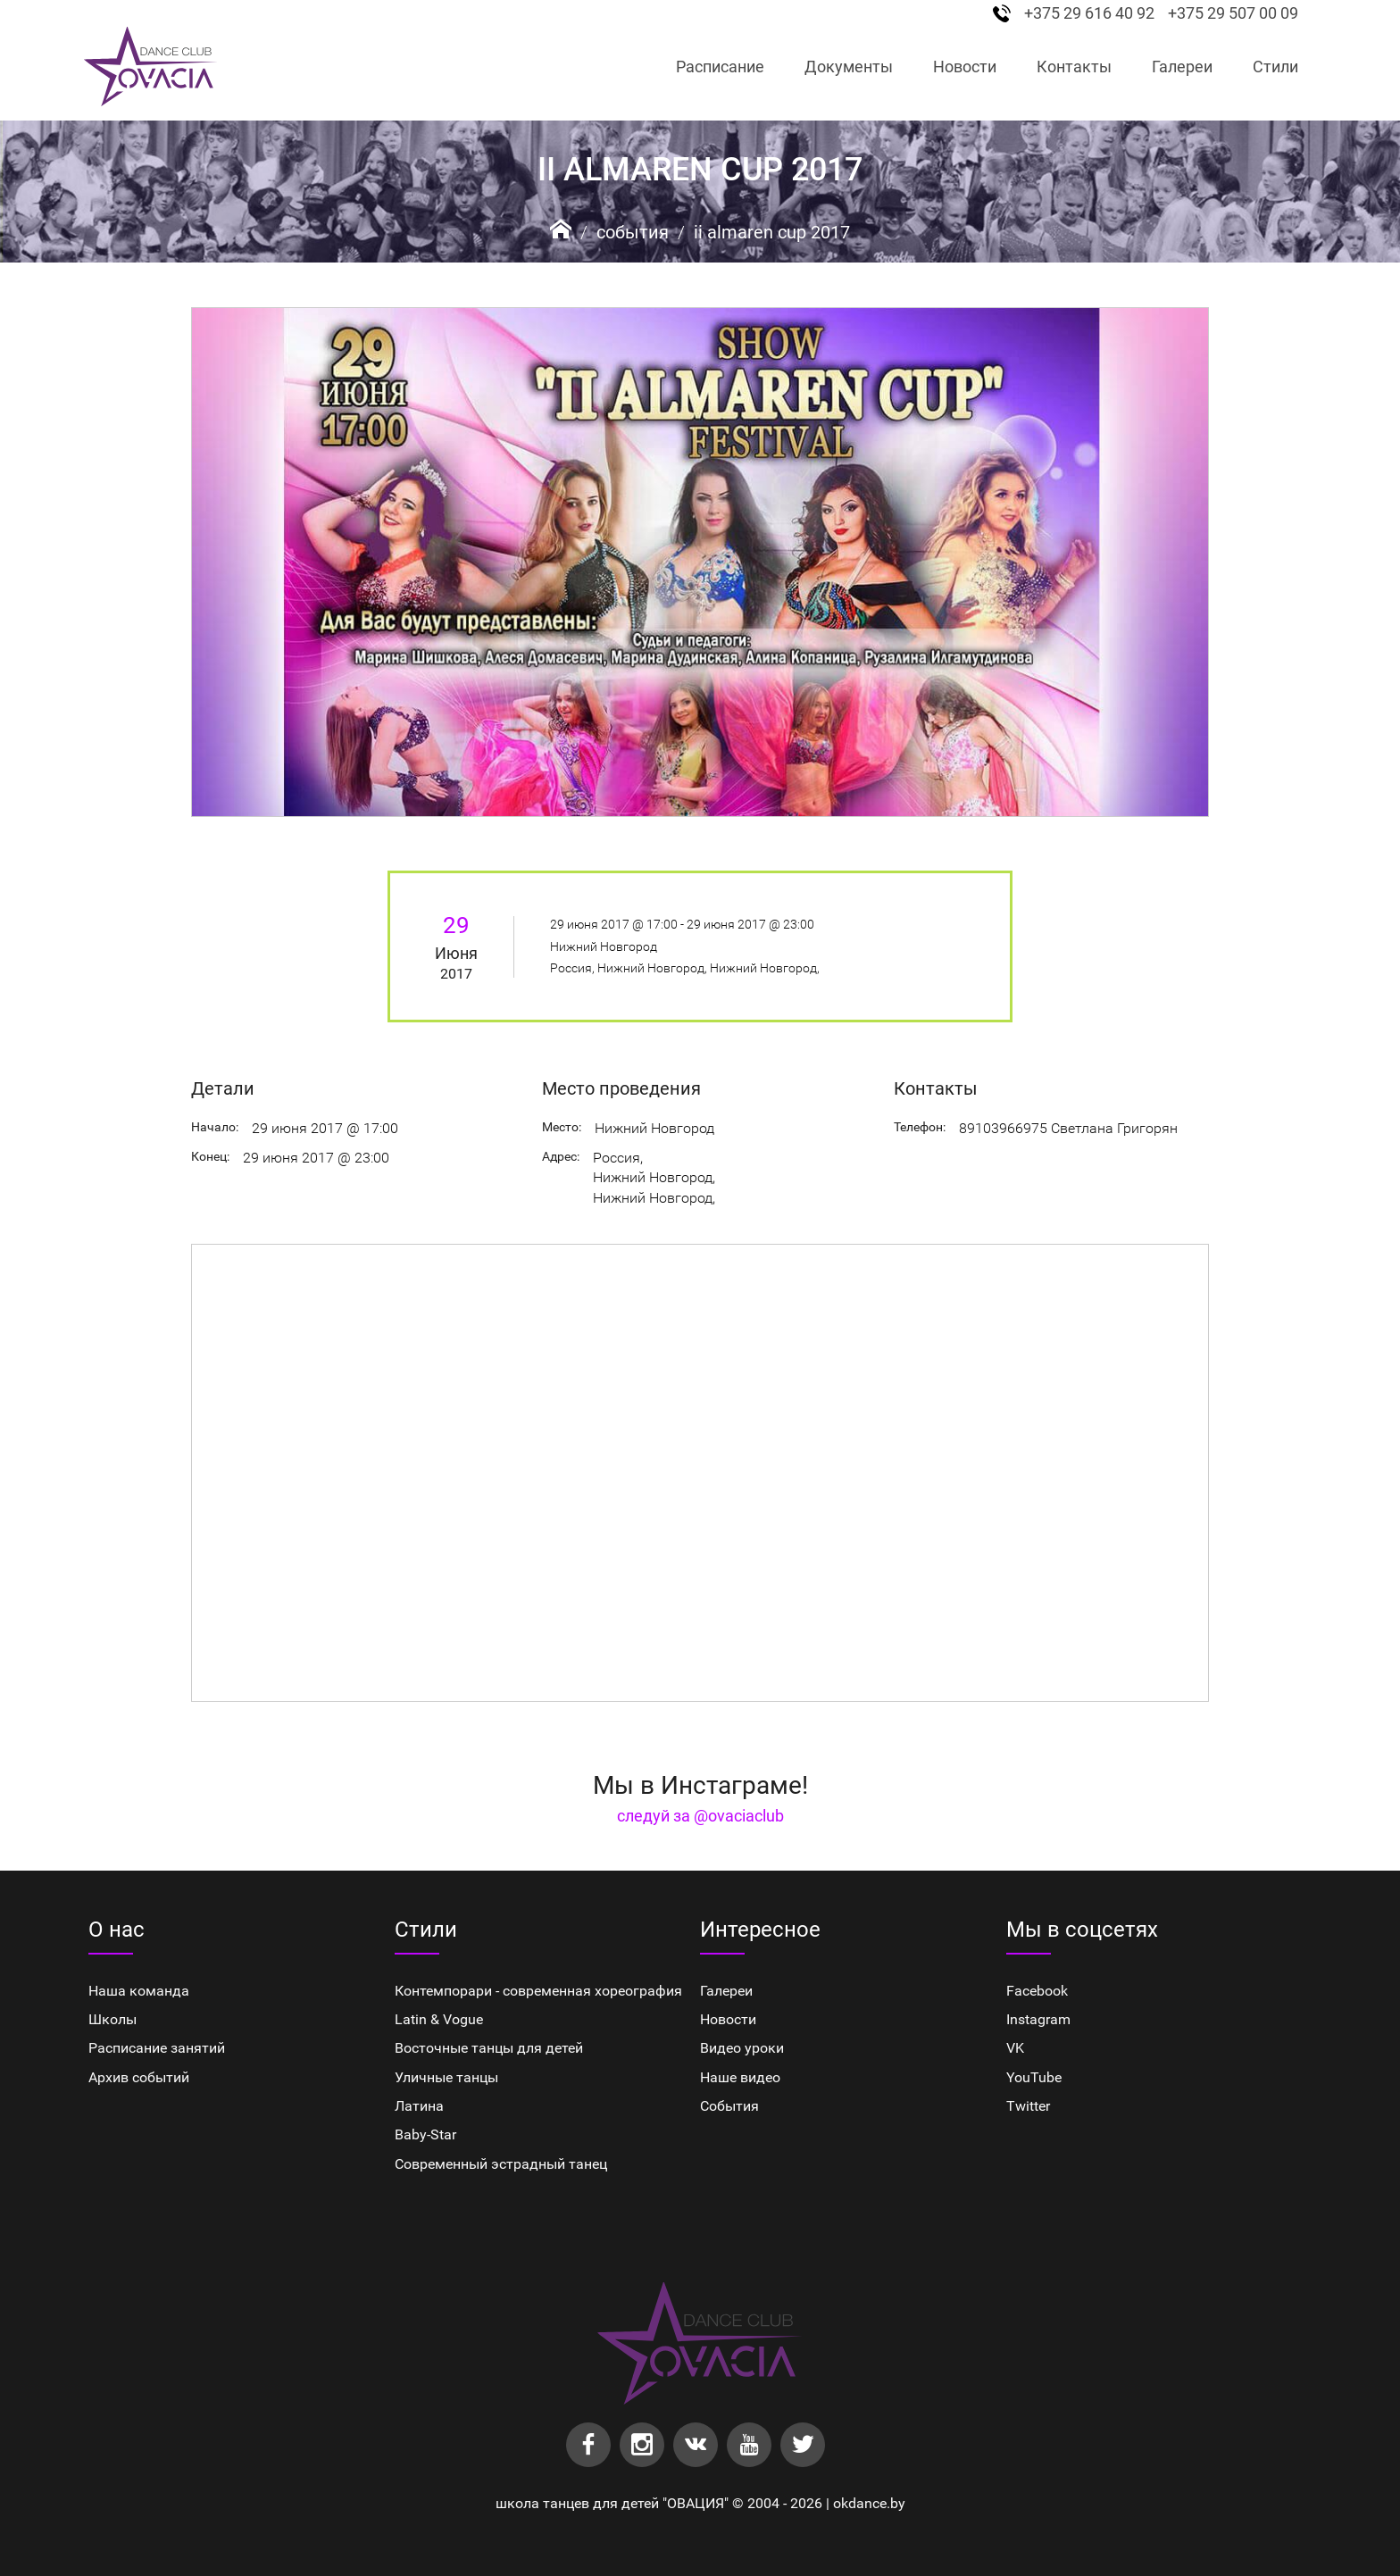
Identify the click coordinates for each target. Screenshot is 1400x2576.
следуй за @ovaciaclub (700, 1815)
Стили (1275, 66)
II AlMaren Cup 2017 (772, 232)
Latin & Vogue (439, 2019)
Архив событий (138, 2077)
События (632, 232)
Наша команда (138, 1990)
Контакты (1074, 66)
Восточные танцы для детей (489, 2047)
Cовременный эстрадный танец (501, 2163)
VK (1015, 2047)
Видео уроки (742, 2047)
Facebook (1037, 1990)
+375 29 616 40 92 (1089, 13)
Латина (419, 2105)
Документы (848, 66)
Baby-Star (425, 2134)
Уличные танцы (446, 2077)
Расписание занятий (156, 2047)
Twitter (1028, 2105)
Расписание (720, 66)
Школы (112, 2019)
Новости (964, 66)
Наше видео (740, 2077)
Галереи (1182, 66)
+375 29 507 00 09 (1233, 13)
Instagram (1038, 2019)
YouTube (1034, 2077)
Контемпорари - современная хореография (538, 1990)
